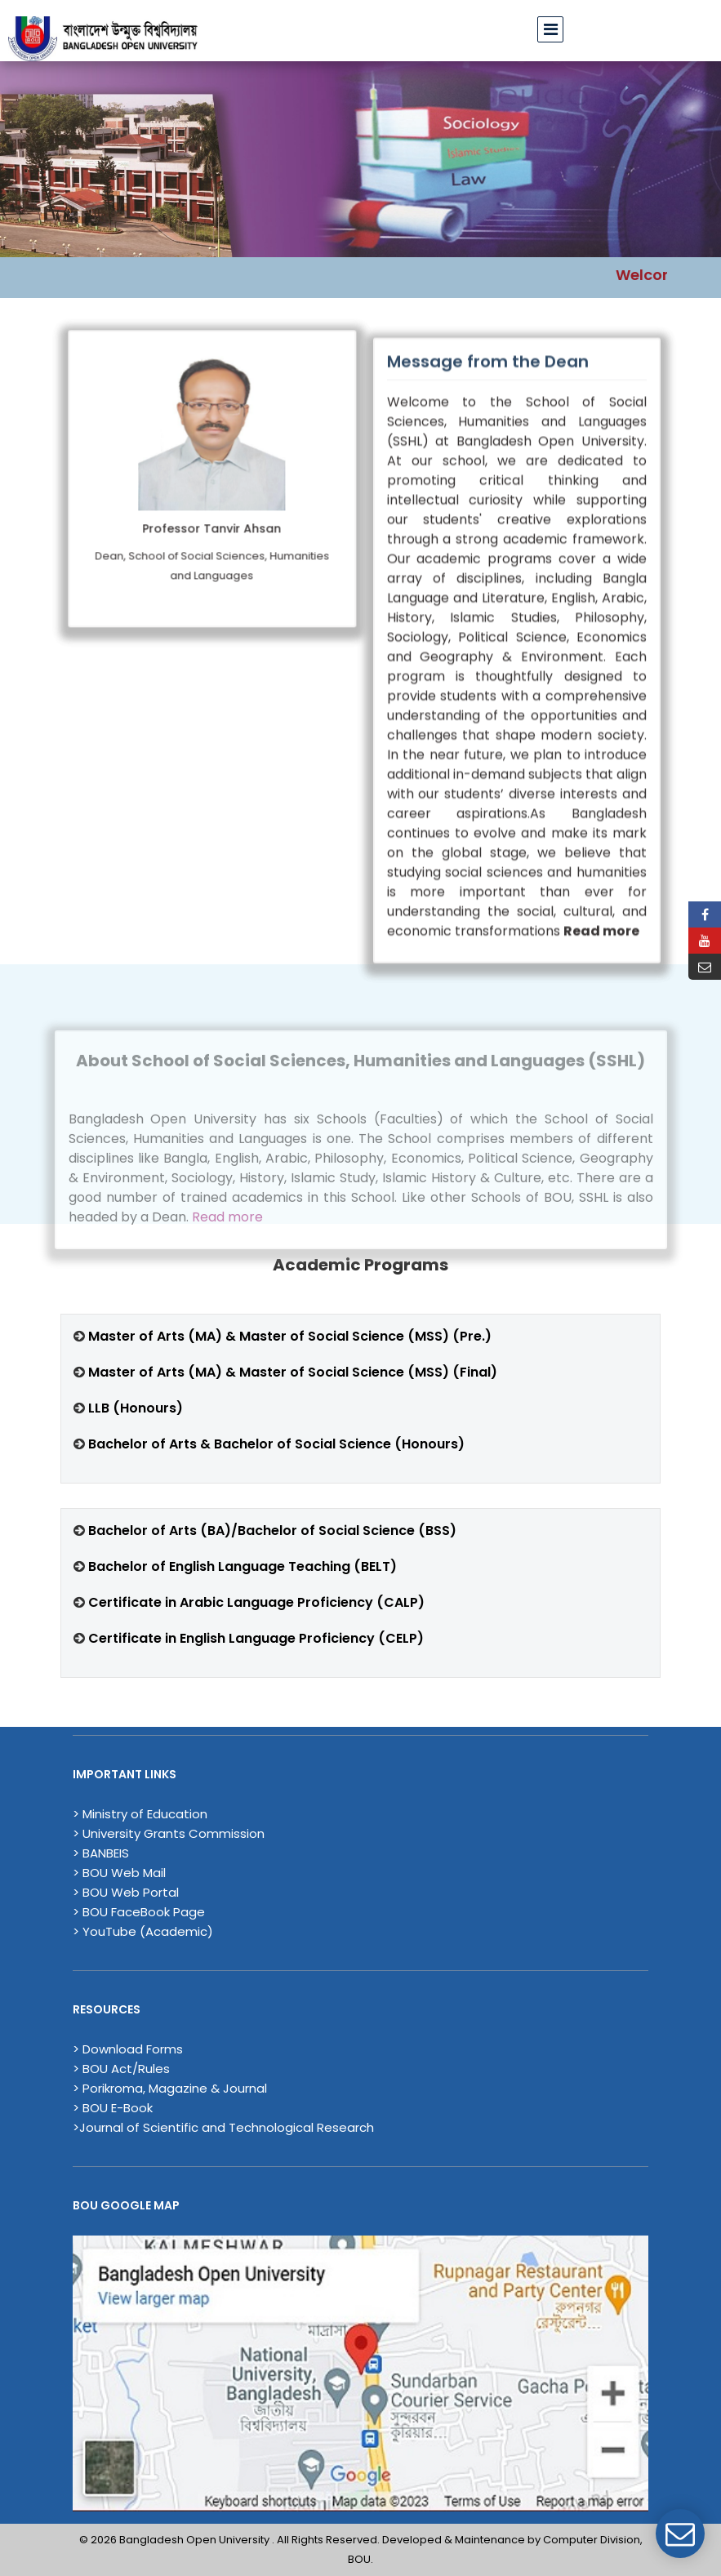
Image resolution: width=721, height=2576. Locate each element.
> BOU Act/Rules (121, 2068)
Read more (227, 1237)
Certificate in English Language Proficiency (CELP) (256, 1638)
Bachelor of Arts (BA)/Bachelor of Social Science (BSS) (272, 1530)
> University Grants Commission (169, 1833)
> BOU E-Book (113, 2107)
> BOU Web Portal (126, 1892)
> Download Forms (128, 2049)
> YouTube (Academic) (143, 1931)
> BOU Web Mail (119, 1872)
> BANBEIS (101, 1853)
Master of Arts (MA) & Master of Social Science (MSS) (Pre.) (290, 1336)
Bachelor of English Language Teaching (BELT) (242, 1566)
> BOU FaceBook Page (139, 1911)
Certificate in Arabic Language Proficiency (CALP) (256, 1602)
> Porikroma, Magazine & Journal (170, 2088)
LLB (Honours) (134, 1408)
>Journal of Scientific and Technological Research (223, 2127)
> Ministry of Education (140, 1813)
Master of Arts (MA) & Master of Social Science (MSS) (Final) (292, 1372)
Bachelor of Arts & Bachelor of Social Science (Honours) (276, 1444)
